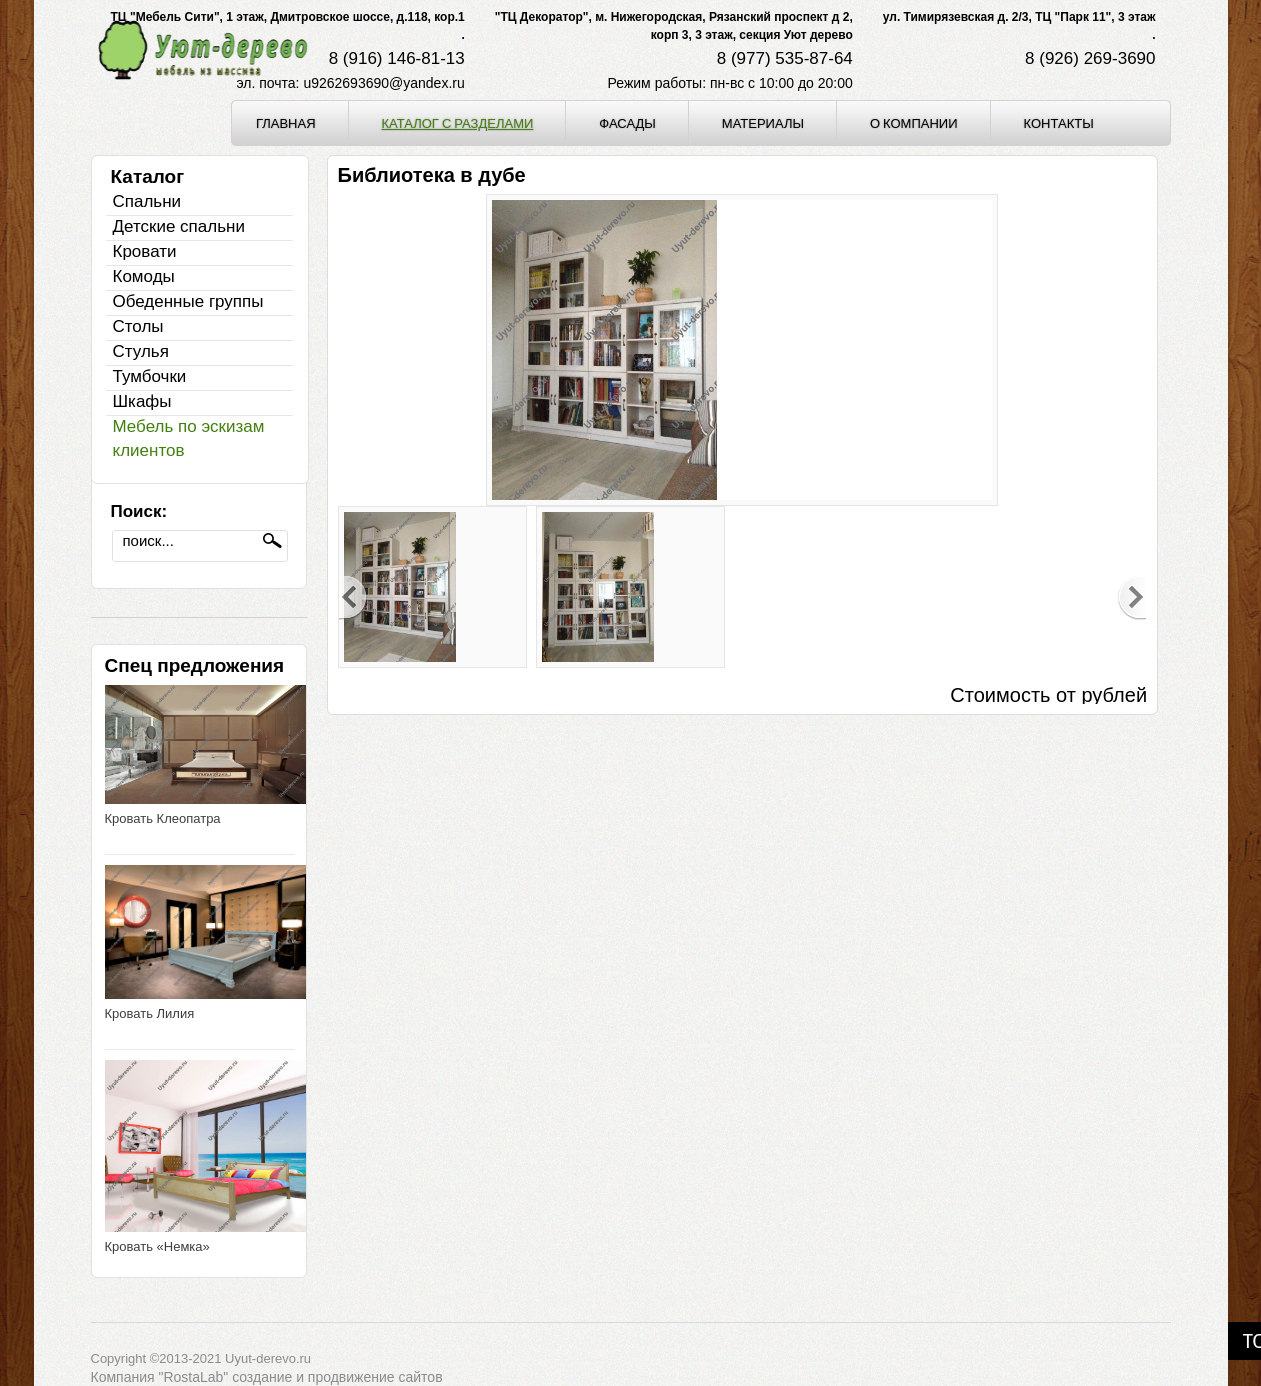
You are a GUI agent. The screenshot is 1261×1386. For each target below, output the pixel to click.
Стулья (141, 351)
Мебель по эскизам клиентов (189, 438)
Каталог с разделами (458, 123)
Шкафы (142, 401)
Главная (286, 123)
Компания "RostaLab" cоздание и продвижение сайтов (267, 1377)
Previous (353, 598)
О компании (914, 123)
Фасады (627, 123)
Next (1132, 598)
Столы (138, 326)
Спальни (147, 201)
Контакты (1059, 123)
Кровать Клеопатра (163, 818)
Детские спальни (179, 226)
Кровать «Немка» (157, 1246)
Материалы (763, 123)
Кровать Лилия (150, 1013)
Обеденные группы (188, 301)
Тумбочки (150, 376)
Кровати (145, 251)
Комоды (144, 276)
